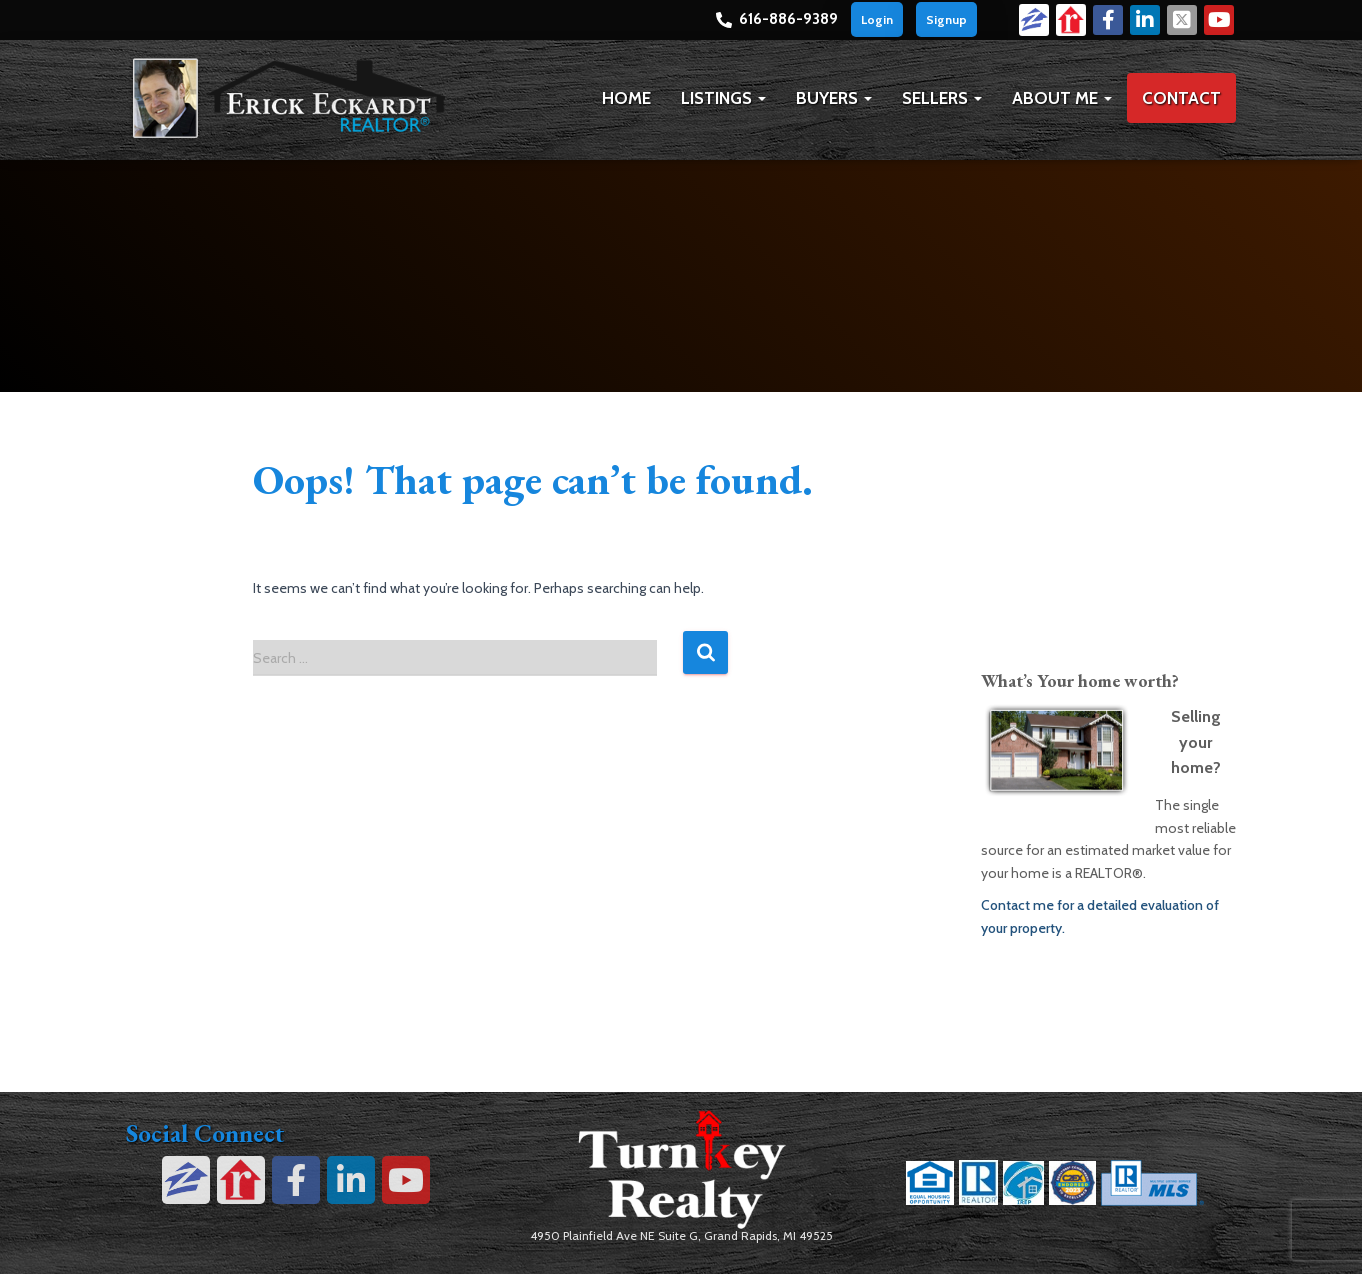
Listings (723, 98)
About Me (1062, 98)
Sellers (942, 98)
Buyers (834, 98)
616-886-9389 (788, 19)
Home (626, 98)
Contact (1181, 98)
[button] (761, 98)
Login (877, 19)
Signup (946, 19)
